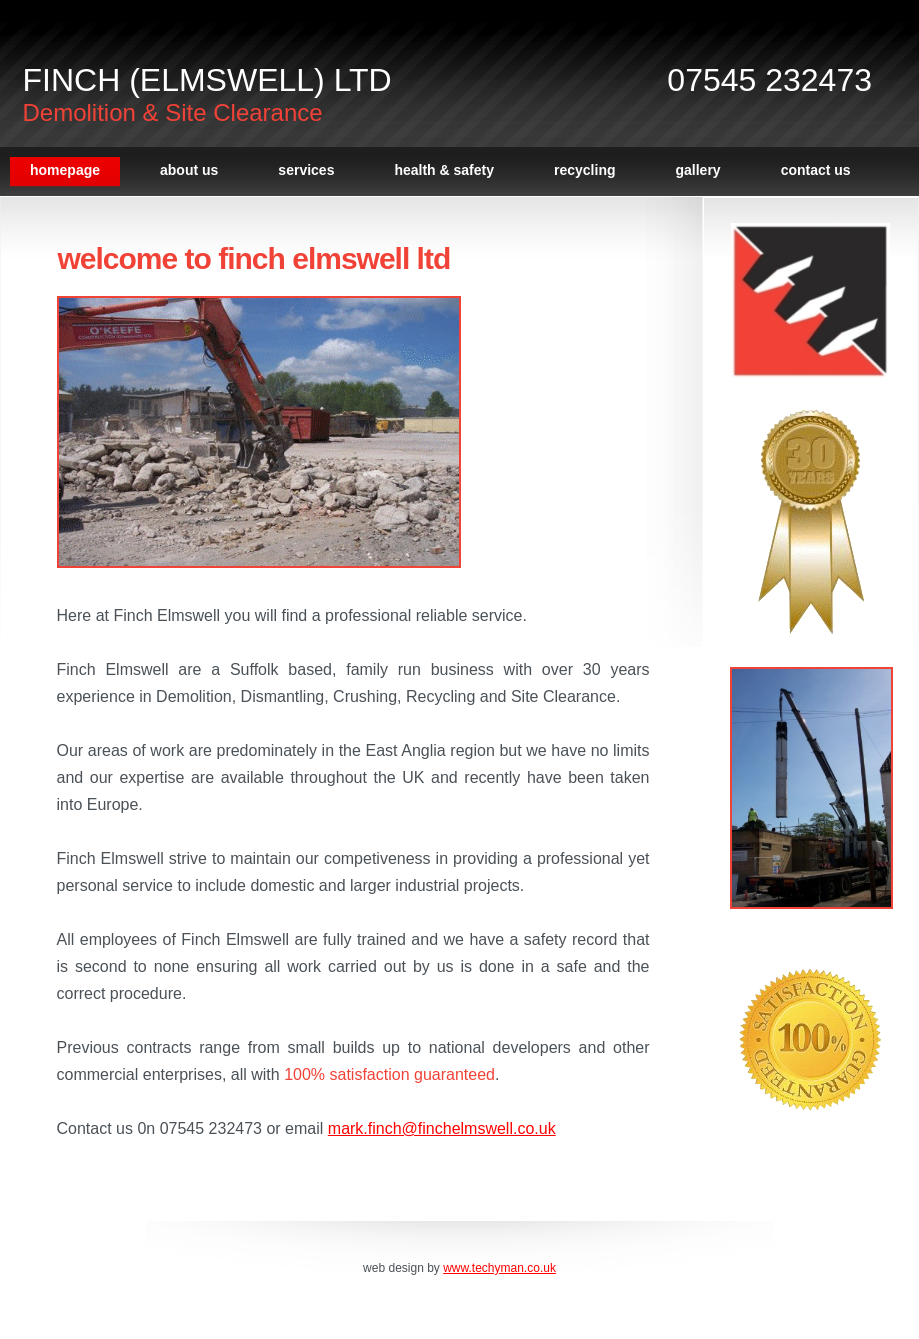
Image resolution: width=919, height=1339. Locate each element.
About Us (189, 170)
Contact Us (816, 170)
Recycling (584, 170)
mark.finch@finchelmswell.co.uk (442, 1128)
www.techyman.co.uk (499, 1268)
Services (306, 170)
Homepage (65, 170)
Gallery (698, 170)
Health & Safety (444, 170)
